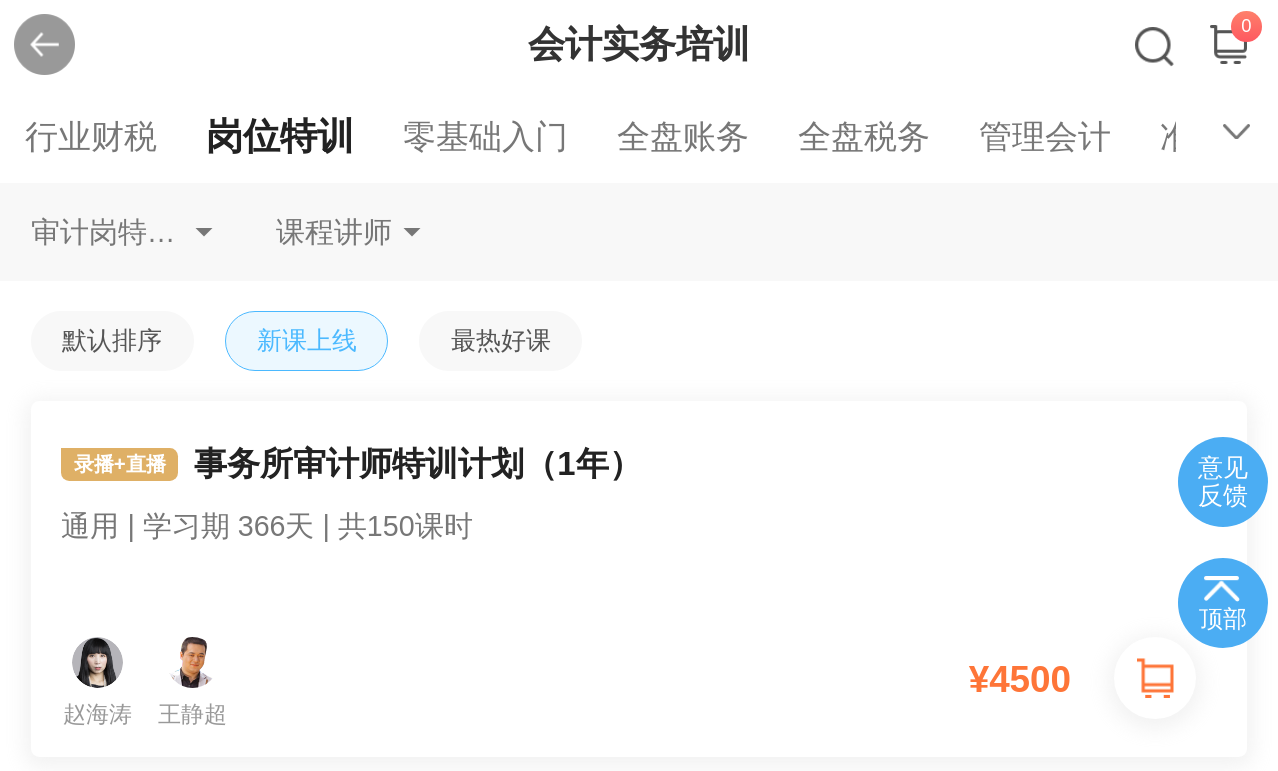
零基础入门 (485, 136)
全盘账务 (683, 136)
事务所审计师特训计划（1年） (639, 516)
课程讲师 (334, 232)
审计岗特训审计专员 (122, 232)
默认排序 (112, 340)
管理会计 (1045, 136)
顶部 (1223, 619)
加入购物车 (1155, 678)
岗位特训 (280, 136)
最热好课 (501, 340)
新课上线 (307, 340)
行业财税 (91, 136)
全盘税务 (864, 136)
